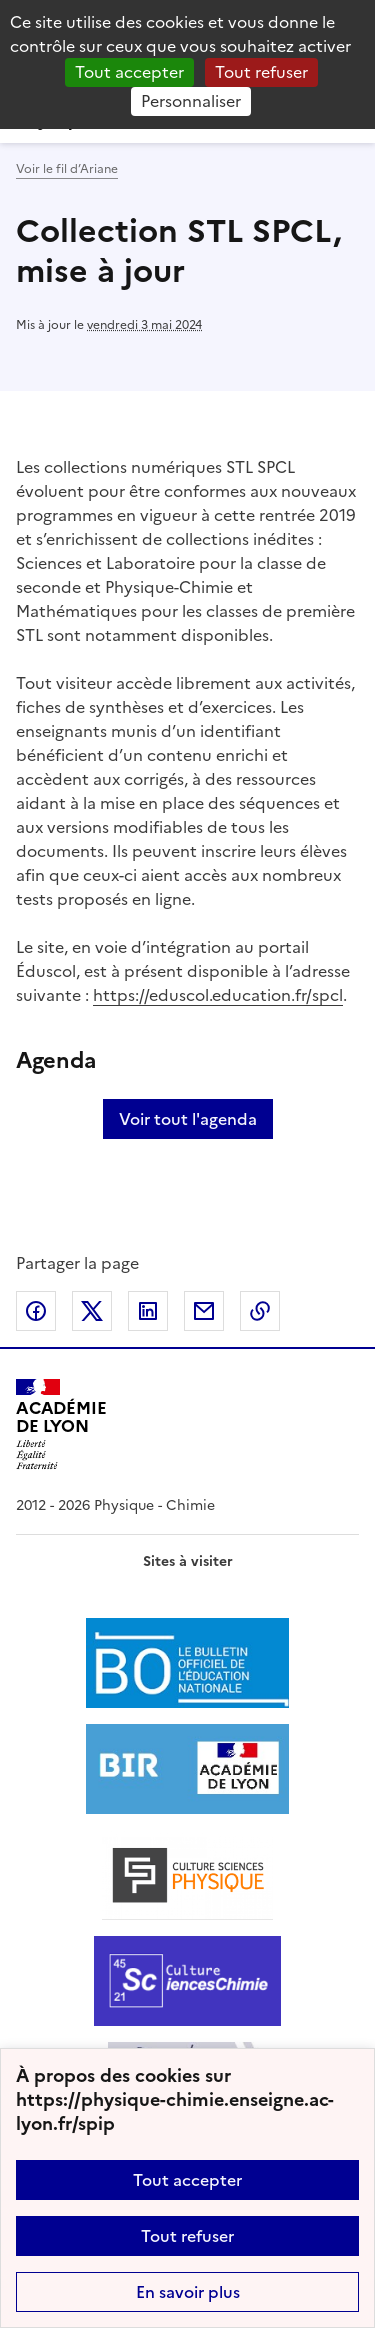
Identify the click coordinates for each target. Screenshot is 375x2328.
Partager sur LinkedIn (148, 1311)
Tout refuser (187, 2236)
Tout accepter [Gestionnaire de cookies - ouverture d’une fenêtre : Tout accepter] (129, 72)
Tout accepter (187, 2180)
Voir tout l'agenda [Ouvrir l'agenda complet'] (188, 1119)
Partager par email (204, 1311)
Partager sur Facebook (36, 1311)
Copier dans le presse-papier (260, 1311)
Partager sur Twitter (92, 1311)
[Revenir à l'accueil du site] (61, 1424)
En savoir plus (188, 2292)
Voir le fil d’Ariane (67, 169)
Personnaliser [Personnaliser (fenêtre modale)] (191, 101)
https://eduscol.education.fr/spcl (218, 995)
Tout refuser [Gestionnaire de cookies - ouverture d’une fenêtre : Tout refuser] (261, 72)
